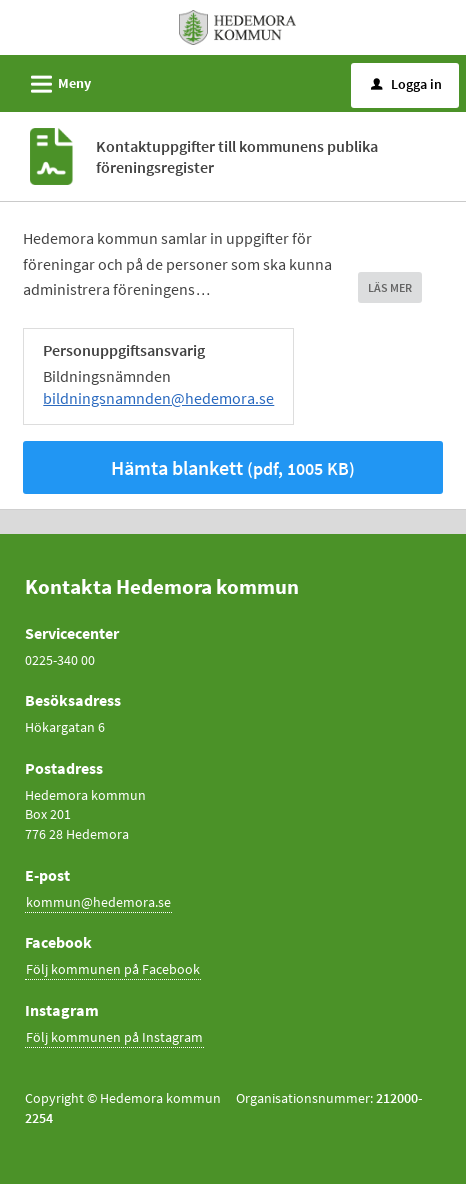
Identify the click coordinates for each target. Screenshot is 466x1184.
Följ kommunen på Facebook (113, 969)
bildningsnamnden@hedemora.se (158, 398)
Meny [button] (54, 81)
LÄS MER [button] (390, 287)
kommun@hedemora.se (98, 902)
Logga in (406, 84)
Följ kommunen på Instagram (114, 1037)
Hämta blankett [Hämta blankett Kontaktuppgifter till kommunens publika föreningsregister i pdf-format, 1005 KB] (233, 467)
